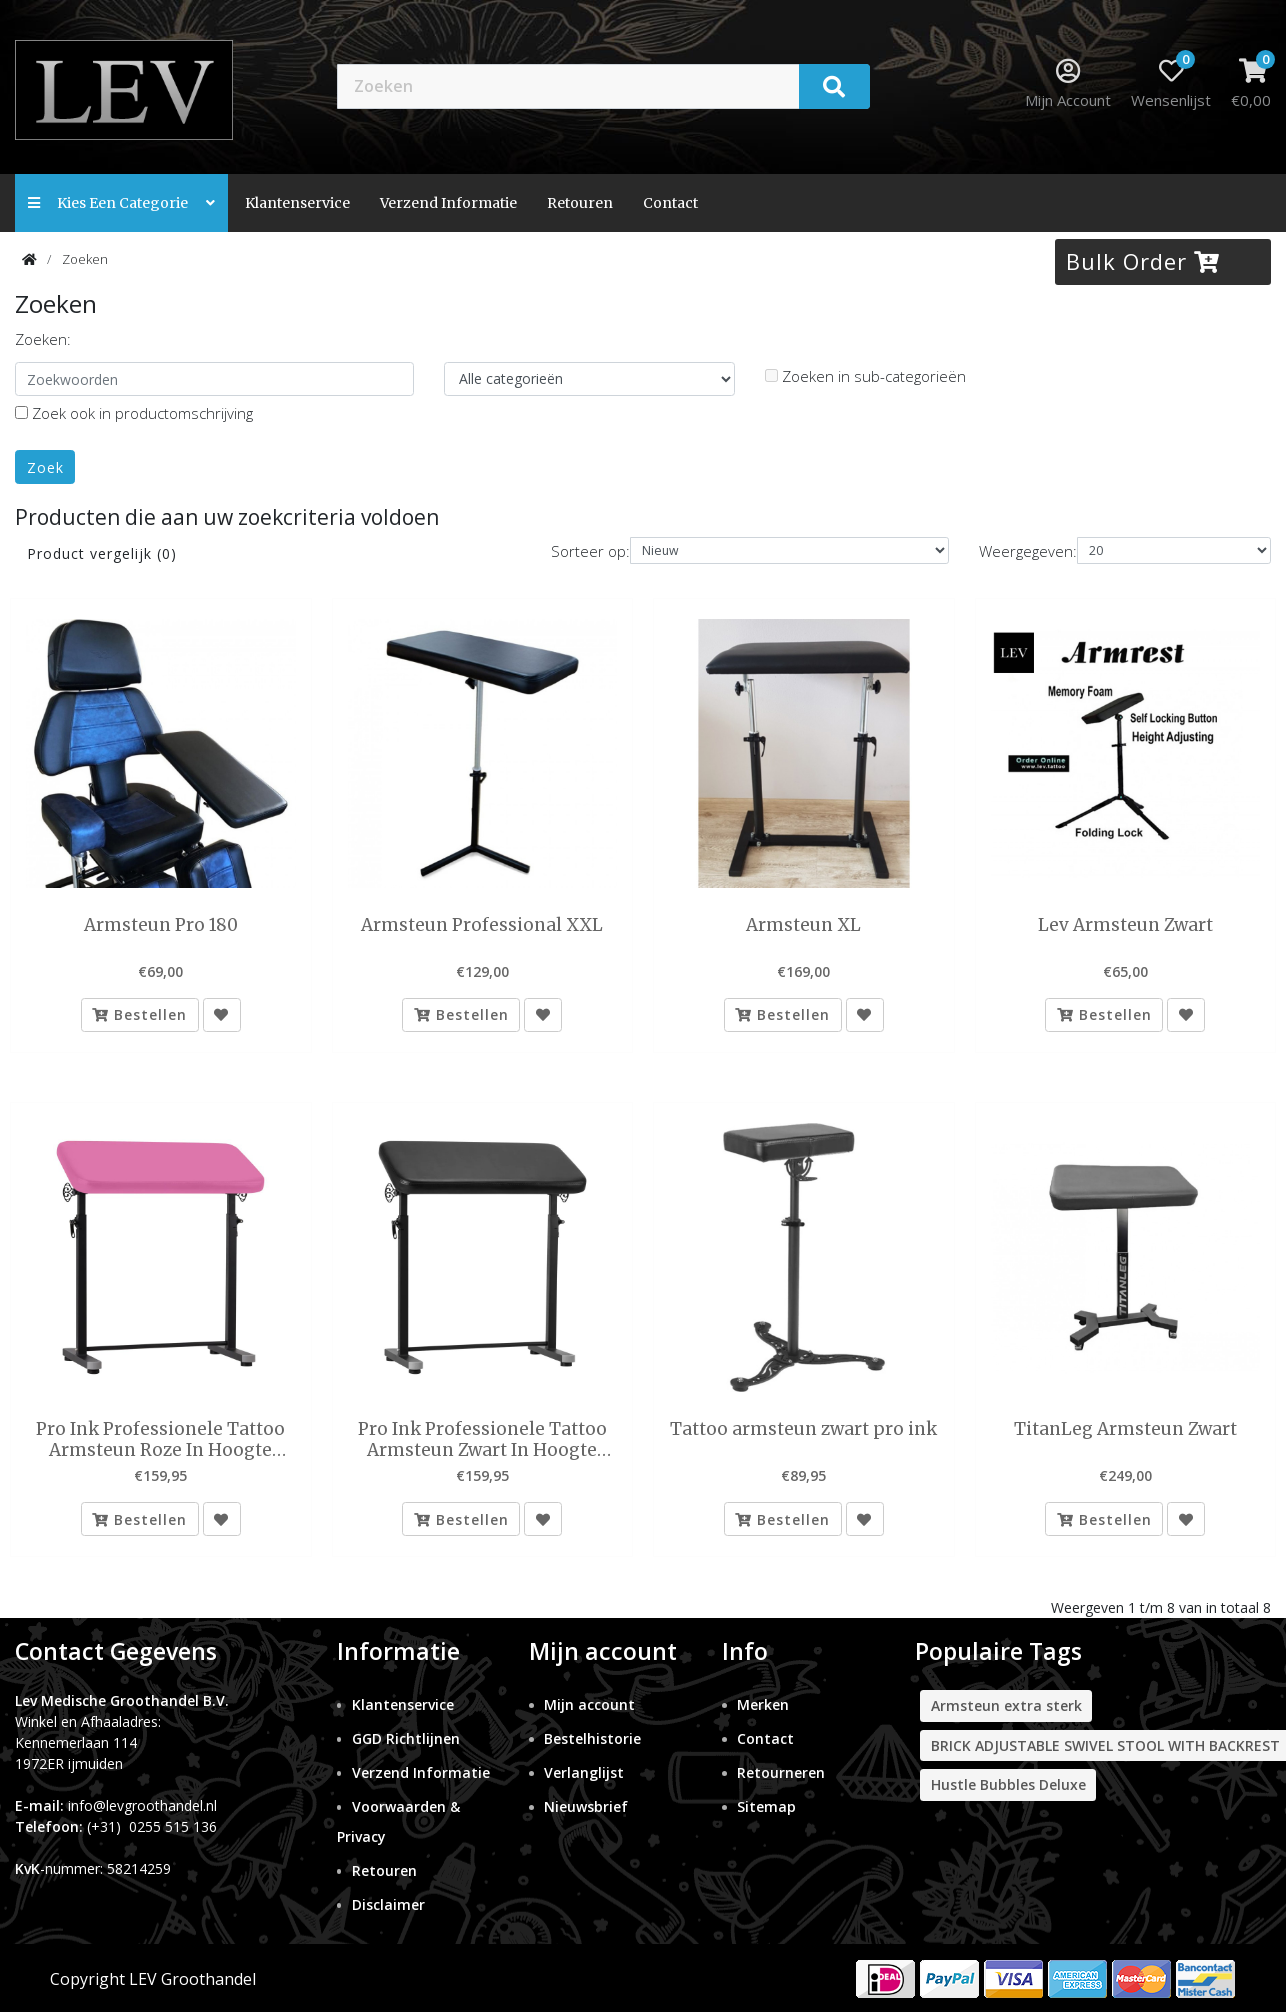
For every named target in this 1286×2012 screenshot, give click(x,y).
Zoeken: (43, 339)
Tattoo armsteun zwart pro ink (803, 1430)
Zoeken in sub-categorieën (865, 376)
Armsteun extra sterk (1006, 1706)
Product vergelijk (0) (102, 553)
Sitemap (766, 1807)
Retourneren (781, 1773)
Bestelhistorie (592, 1739)
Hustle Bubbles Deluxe (1008, 1785)
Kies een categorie (121, 203)
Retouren (580, 203)
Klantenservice (297, 203)
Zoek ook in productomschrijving (134, 413)
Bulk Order (1143, 261)
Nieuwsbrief (586, 1807)
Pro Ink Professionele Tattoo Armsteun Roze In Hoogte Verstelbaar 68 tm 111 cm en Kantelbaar (160, 1440)
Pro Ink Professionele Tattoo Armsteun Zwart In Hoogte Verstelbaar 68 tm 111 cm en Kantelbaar (482, 1440)
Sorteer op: (590, 551)
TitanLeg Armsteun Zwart (1125, 1430)
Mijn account (589, 1705)
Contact (765, 1739)
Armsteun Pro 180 (161, 925)
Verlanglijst (584, 1773)
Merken (763, 1705)
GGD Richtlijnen (406, 1739)
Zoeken (85, 259)
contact (670, 203)
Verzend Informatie (448, 203)
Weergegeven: (1028, 551)
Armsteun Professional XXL (482, 925)
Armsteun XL (803, 925)
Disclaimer (388, 1905)
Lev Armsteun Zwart (1125, 925)
